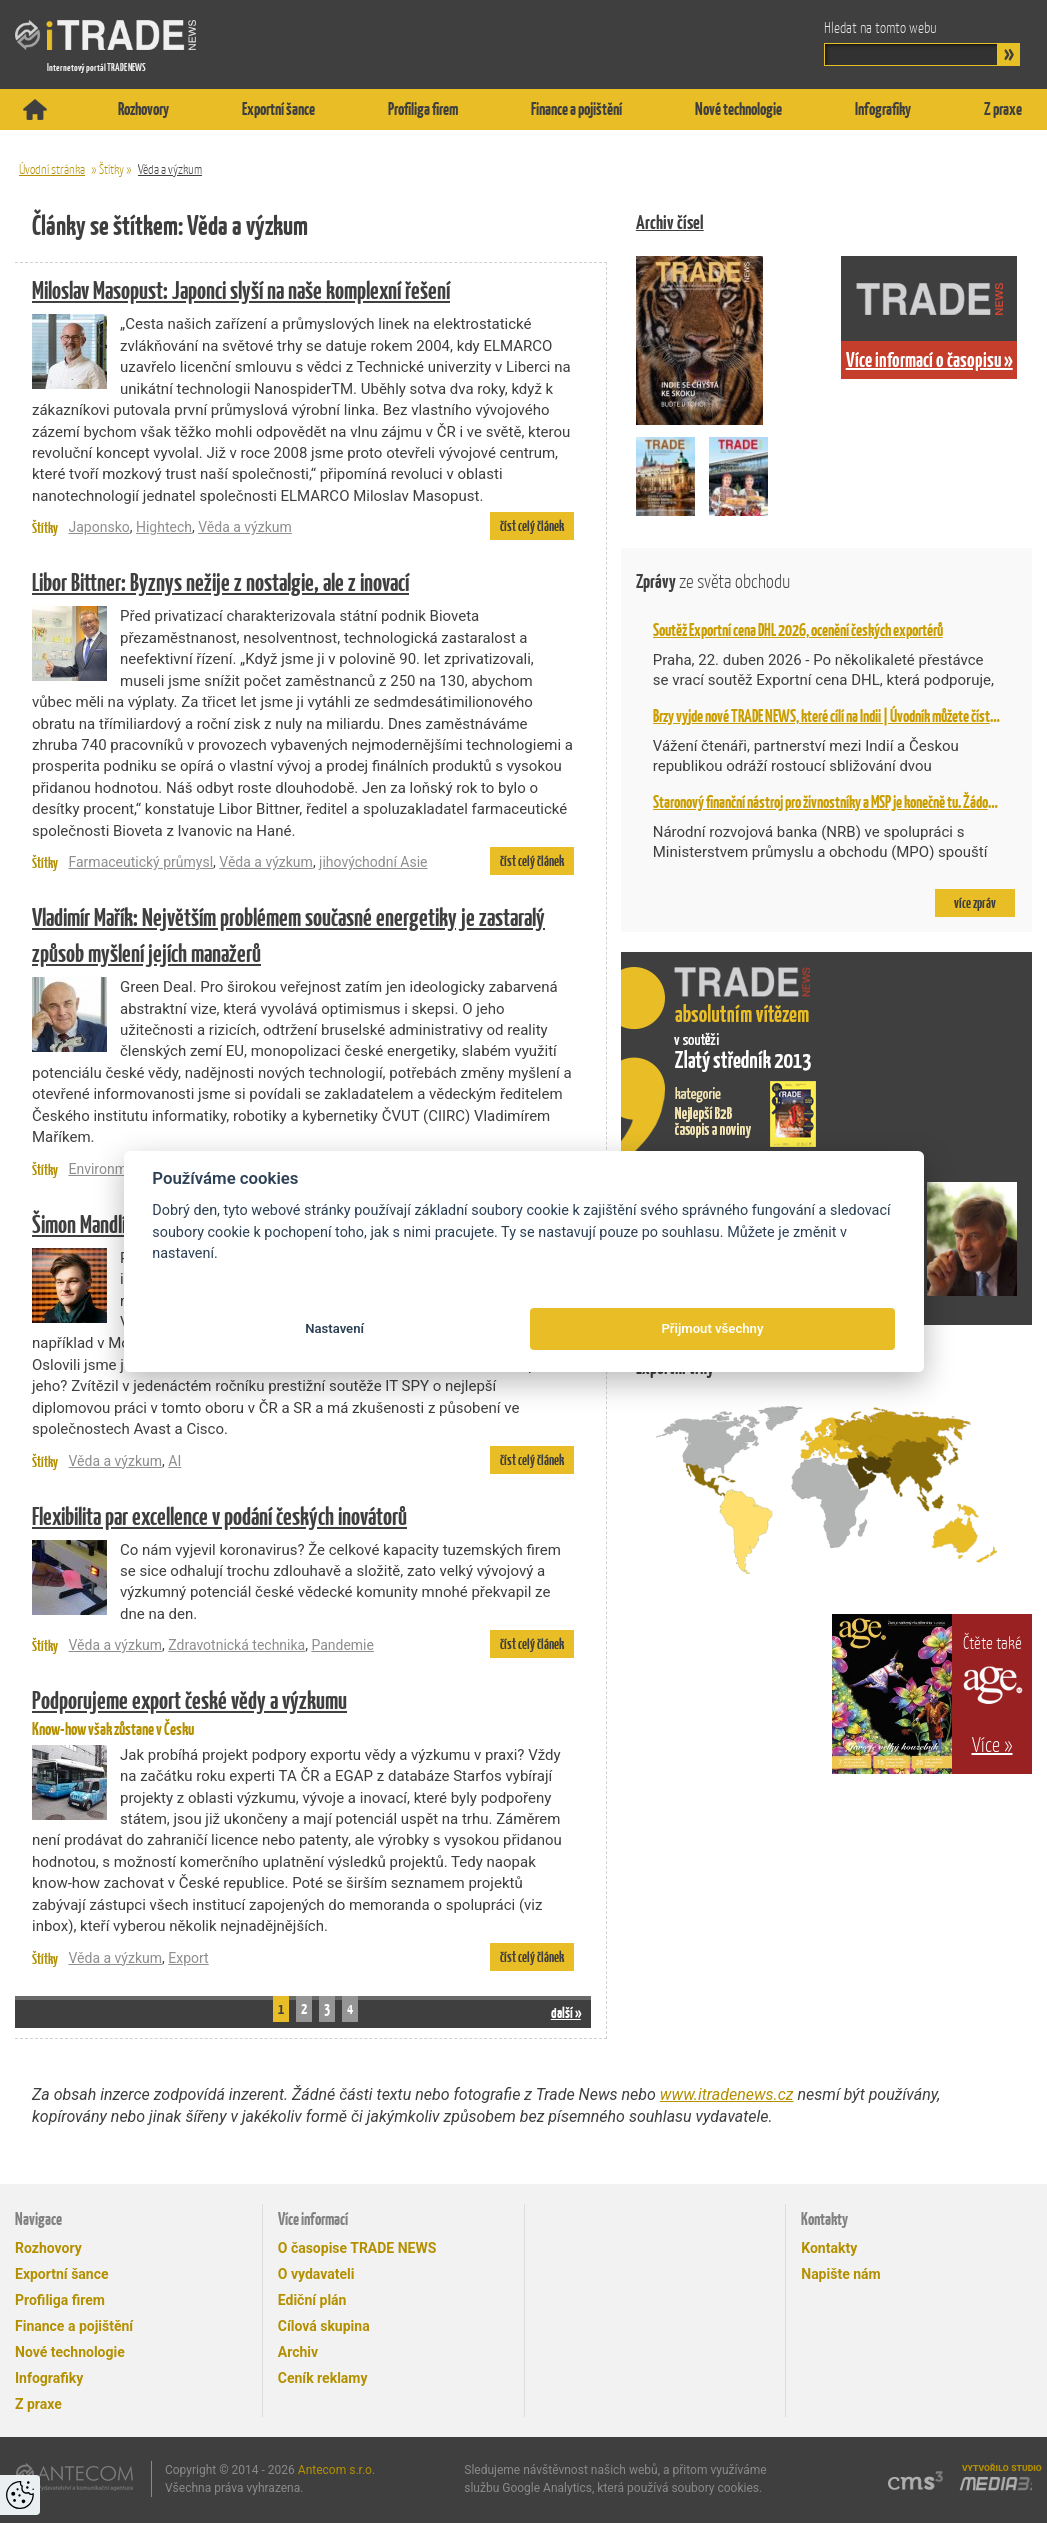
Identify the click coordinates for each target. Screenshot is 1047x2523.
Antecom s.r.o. (336, 2470)
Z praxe (1003, 109)
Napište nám (840, 2274)
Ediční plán (312, 2300)
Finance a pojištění (576, 109)
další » (566, 2012)
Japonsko (98, 527)
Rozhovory (143, 109)
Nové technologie (738, 109)
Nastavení (334, 1328)
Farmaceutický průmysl (140, 862)
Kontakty (829, 2248)
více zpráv (975, 903)
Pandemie (342, 1645)
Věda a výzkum (170, 169)
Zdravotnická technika (236, 1645)
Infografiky (883, 109)
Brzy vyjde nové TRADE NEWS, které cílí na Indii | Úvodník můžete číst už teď (839, 716)
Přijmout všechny (712, 1328)
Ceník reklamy (323, 2378)
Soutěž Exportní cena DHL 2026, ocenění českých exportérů (798, 630)
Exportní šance (278, 109)
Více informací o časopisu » (929, 360)
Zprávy (713, 581)
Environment (107, 1169)
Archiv (298, 2352)
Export (188, 1958)
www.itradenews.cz (727, 2094)
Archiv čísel (670, 222)
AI (174, 1461)
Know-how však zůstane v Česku (303, 1711)
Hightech (164, 527)
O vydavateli (316, 2274)
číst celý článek (532, 526)
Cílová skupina (324, 2326)
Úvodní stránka (52, 169)
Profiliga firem (423, 109)
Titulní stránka (35, 109)
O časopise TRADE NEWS (357, 2248)
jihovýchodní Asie (373, 862)
